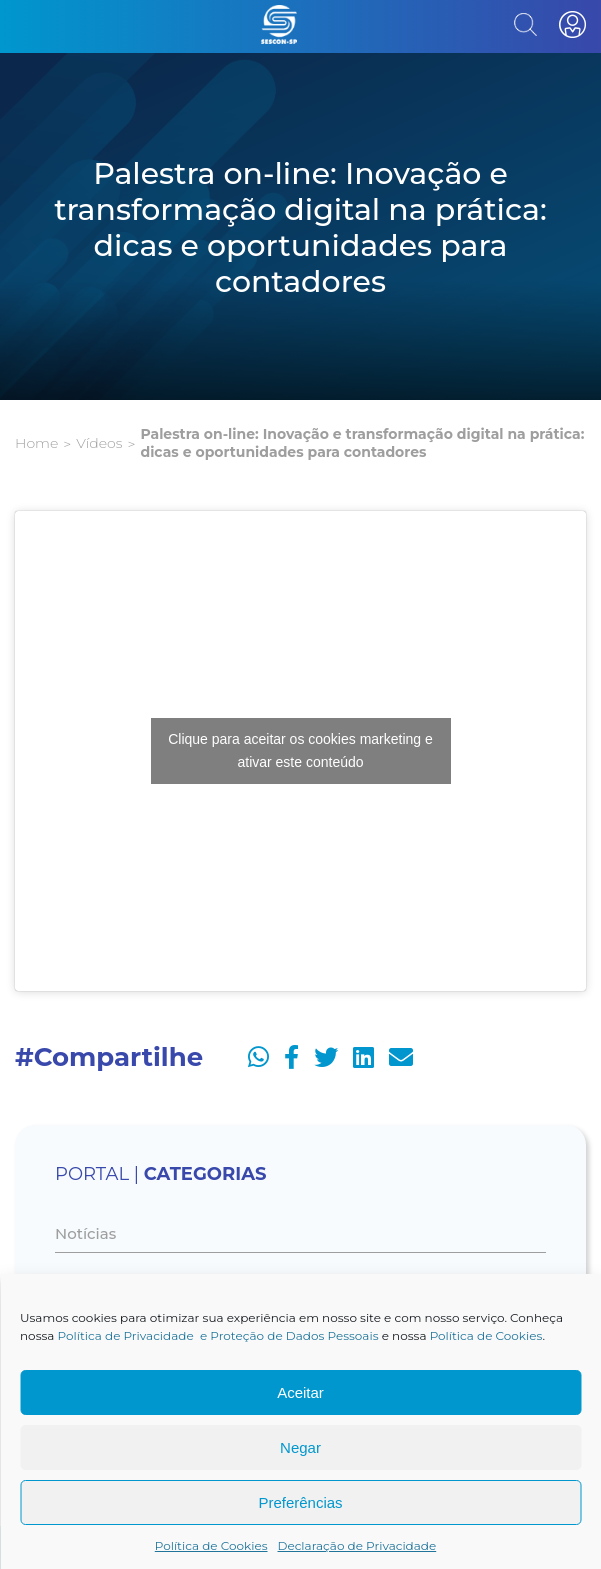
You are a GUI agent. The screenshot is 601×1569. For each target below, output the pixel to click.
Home (36, 443)
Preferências (300, 1502)
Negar (300, 1447)
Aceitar (300, 1392)
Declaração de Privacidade (357, 1545)
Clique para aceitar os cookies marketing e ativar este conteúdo (300, 750)
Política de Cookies (486, 1335)
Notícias (85, 1233)
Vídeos (99, 443)
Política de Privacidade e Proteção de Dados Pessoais (218, 1335)
